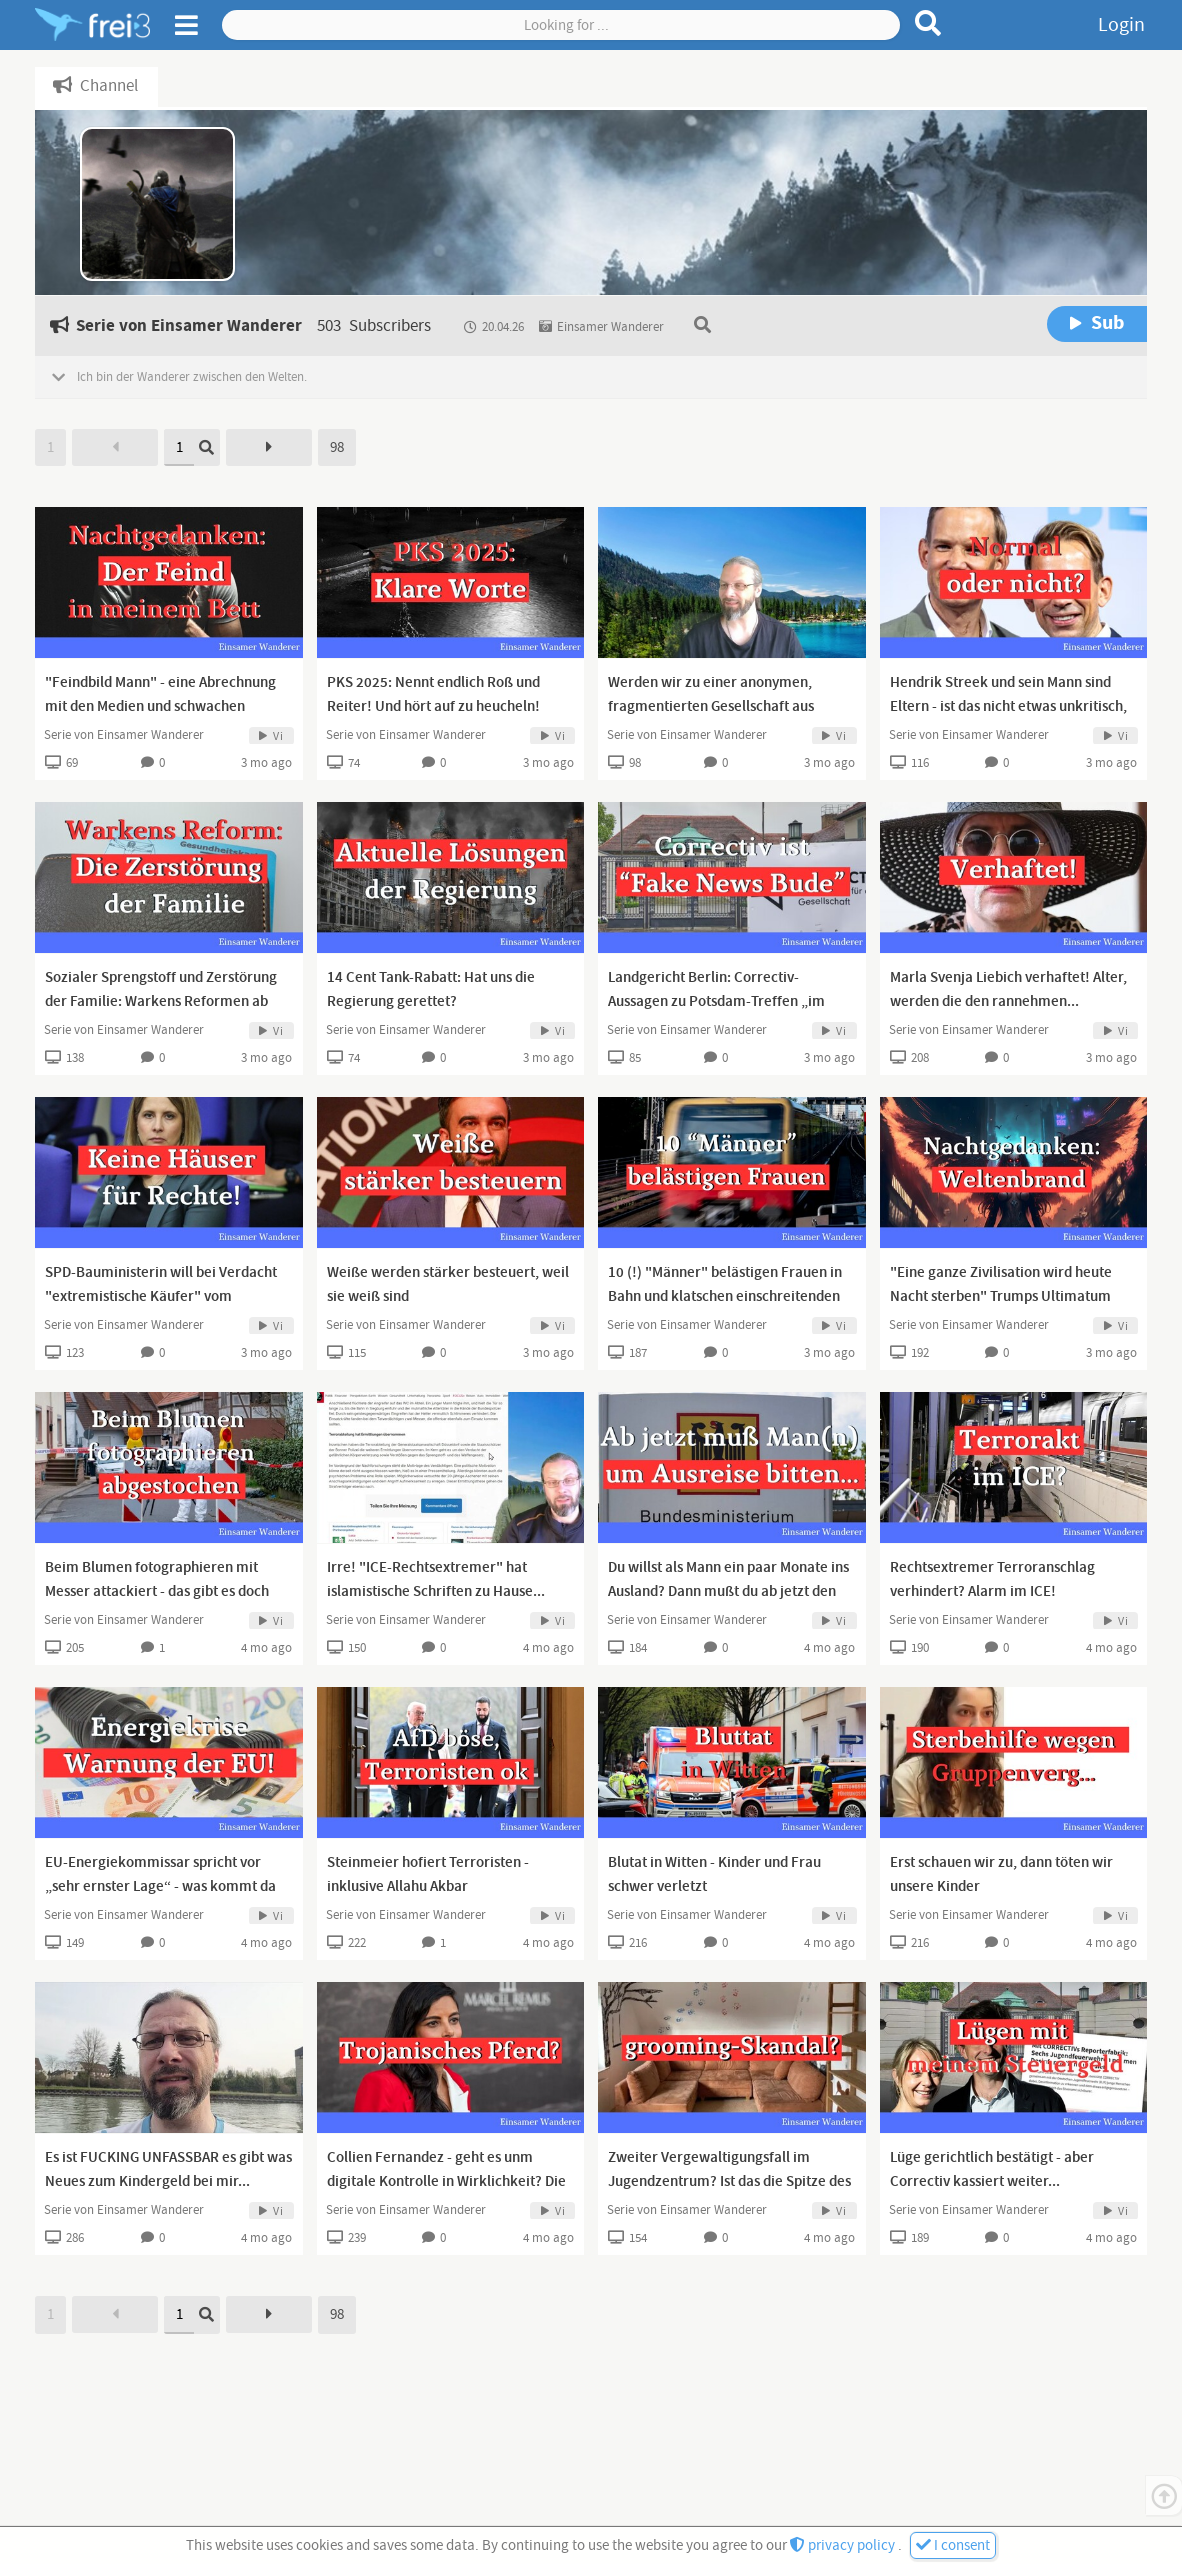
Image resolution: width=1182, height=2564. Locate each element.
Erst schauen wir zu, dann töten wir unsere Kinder (1001, 1875)
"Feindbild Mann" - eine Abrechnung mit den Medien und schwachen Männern (160, 707)
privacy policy (844, 2545)
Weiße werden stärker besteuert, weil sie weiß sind (448, 1285)
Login (1121, 25)
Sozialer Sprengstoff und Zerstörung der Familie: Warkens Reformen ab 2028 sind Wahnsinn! (161, 1002)
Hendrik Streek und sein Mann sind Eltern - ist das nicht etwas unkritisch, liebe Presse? (1008, 707)
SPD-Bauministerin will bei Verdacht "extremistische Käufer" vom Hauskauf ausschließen (161, 1297)
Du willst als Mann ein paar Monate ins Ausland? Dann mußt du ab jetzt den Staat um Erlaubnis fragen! (728, 1592)
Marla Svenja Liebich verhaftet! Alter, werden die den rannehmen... (1008, 990)
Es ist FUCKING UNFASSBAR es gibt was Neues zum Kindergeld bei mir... (168, 2170)
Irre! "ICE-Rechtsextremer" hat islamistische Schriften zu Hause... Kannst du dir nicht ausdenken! (436, 1592)
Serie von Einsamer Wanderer (124, 735)
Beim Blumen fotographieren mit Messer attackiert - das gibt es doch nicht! (157, 1592)
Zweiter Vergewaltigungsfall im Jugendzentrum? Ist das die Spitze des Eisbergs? (729, 2182)
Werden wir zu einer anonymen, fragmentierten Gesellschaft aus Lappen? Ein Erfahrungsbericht (711, 707)
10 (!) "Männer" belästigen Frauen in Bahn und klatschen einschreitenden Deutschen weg (725, 1297)
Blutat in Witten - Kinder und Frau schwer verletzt (714, 1875)
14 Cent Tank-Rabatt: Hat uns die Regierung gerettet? (431, 990)
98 (337, 447)
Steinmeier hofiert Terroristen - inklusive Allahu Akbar (428, 1875)
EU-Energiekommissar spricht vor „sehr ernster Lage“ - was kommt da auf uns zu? (160, 1887)
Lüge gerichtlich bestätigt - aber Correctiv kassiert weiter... (992, 2170)
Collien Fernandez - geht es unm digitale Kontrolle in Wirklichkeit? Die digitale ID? (446, 2182)
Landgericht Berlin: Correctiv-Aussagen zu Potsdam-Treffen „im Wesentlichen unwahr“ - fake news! (721, 1002)
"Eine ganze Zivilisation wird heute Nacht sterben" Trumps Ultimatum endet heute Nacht (1001, 1297)
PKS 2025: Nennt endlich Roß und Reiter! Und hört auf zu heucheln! (433, 695)
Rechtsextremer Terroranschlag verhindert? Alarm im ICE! (992, 1580)
